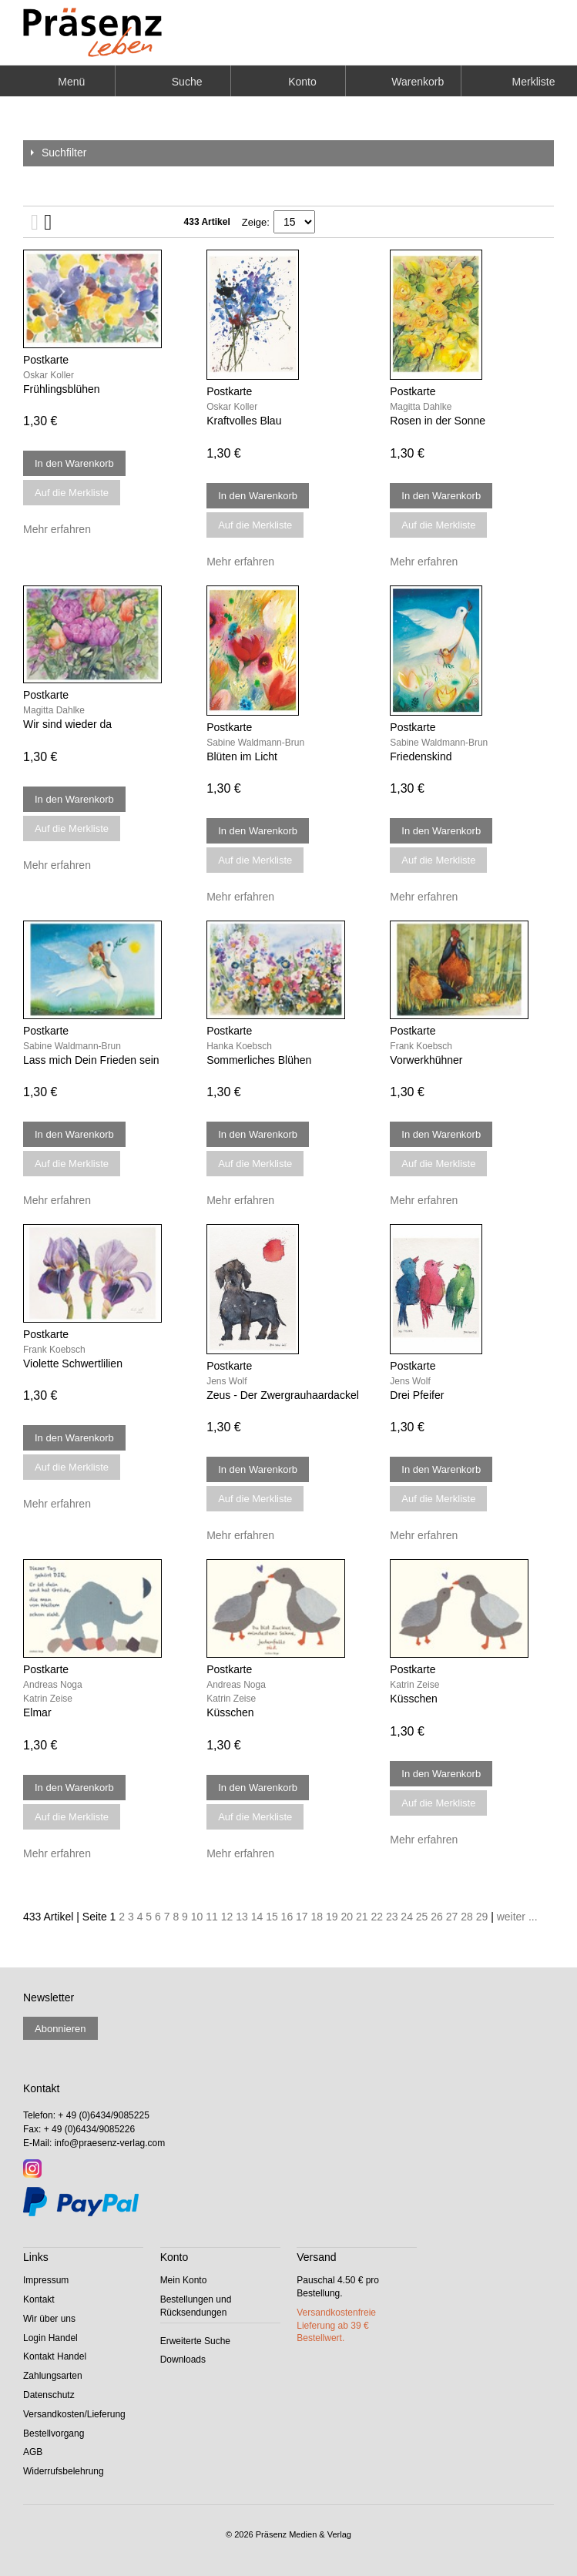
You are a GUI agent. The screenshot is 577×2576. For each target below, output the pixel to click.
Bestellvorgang (53, 2433)
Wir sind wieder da (67, 724)
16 (287, 1916)
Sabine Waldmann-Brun (255, 742)
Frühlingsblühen (61, 389)
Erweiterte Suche (195, 2341)
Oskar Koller (48, 375)
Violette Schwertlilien (72, 1363)
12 (227, 1916)
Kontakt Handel (54, 2356)
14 (257, 1916)
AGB (32, 2452)
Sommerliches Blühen (258, 1060)
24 (407, 1916)
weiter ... (517, 1916)
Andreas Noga (52, 1684)
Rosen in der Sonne (437, 420)
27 (452, 1916)
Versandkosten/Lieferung (74, 2414)
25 (422, 1916)
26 (437, 1916)
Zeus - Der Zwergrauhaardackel (282, 1395)
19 (332, 1916)
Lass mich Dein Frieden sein (91, 1060)
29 (482, 1916)
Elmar (37, 1712)
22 (377, 1916)
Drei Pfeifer (417, 1395)
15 (272, 1916)
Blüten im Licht (241, 756)
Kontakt (39, 2299)
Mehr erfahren (57, 529)
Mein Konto (183, 2280)
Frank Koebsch (421, 1046)
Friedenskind (420, 756)
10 (197, 1916)
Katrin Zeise (47, 1698)
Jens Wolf (226, 1381)
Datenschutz (49, 2395)
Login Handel (50, 2338)
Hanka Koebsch (239, 1046)
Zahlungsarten (52, 2375)
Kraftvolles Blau (243, 420)
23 (392, 1916)
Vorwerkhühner (426, 1060)
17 (302, 1916)
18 (317, 1916)
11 (212, 1916)
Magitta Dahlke (420, 406)
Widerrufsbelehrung (63, 2471)
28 (467, 1916)
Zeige (254, 222)
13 (242, 1916)
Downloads (183, 2359)
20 (346, 1916)
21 (362, 1916)
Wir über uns (49, 2318)
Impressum (46, 2280)
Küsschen (229, 1712)
